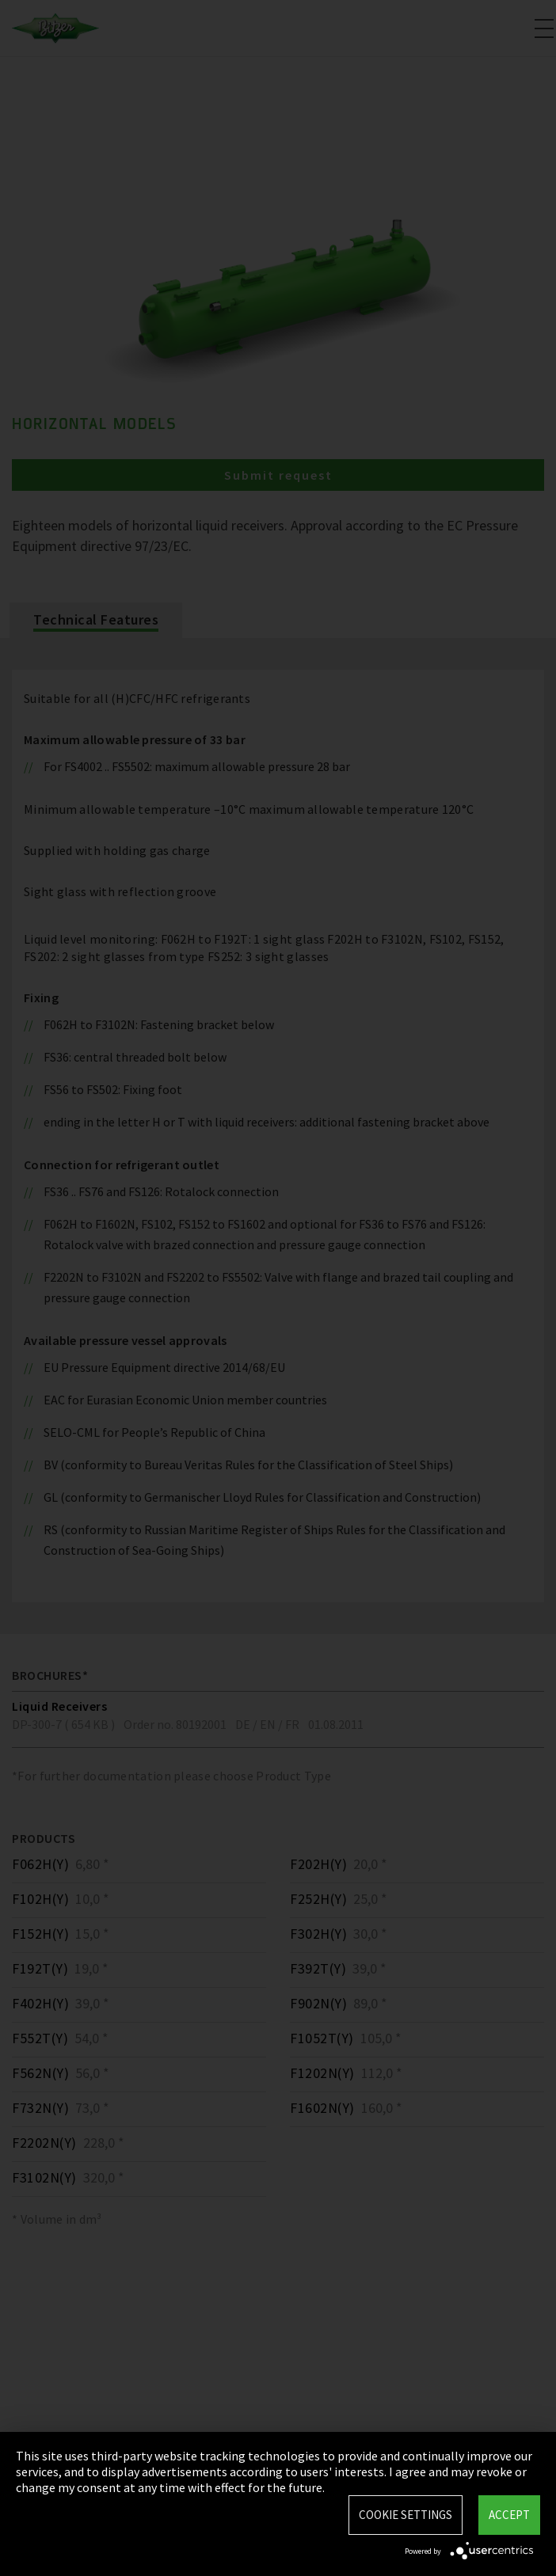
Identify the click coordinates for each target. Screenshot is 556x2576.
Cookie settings (405, 2514)
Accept (509, 2514)
